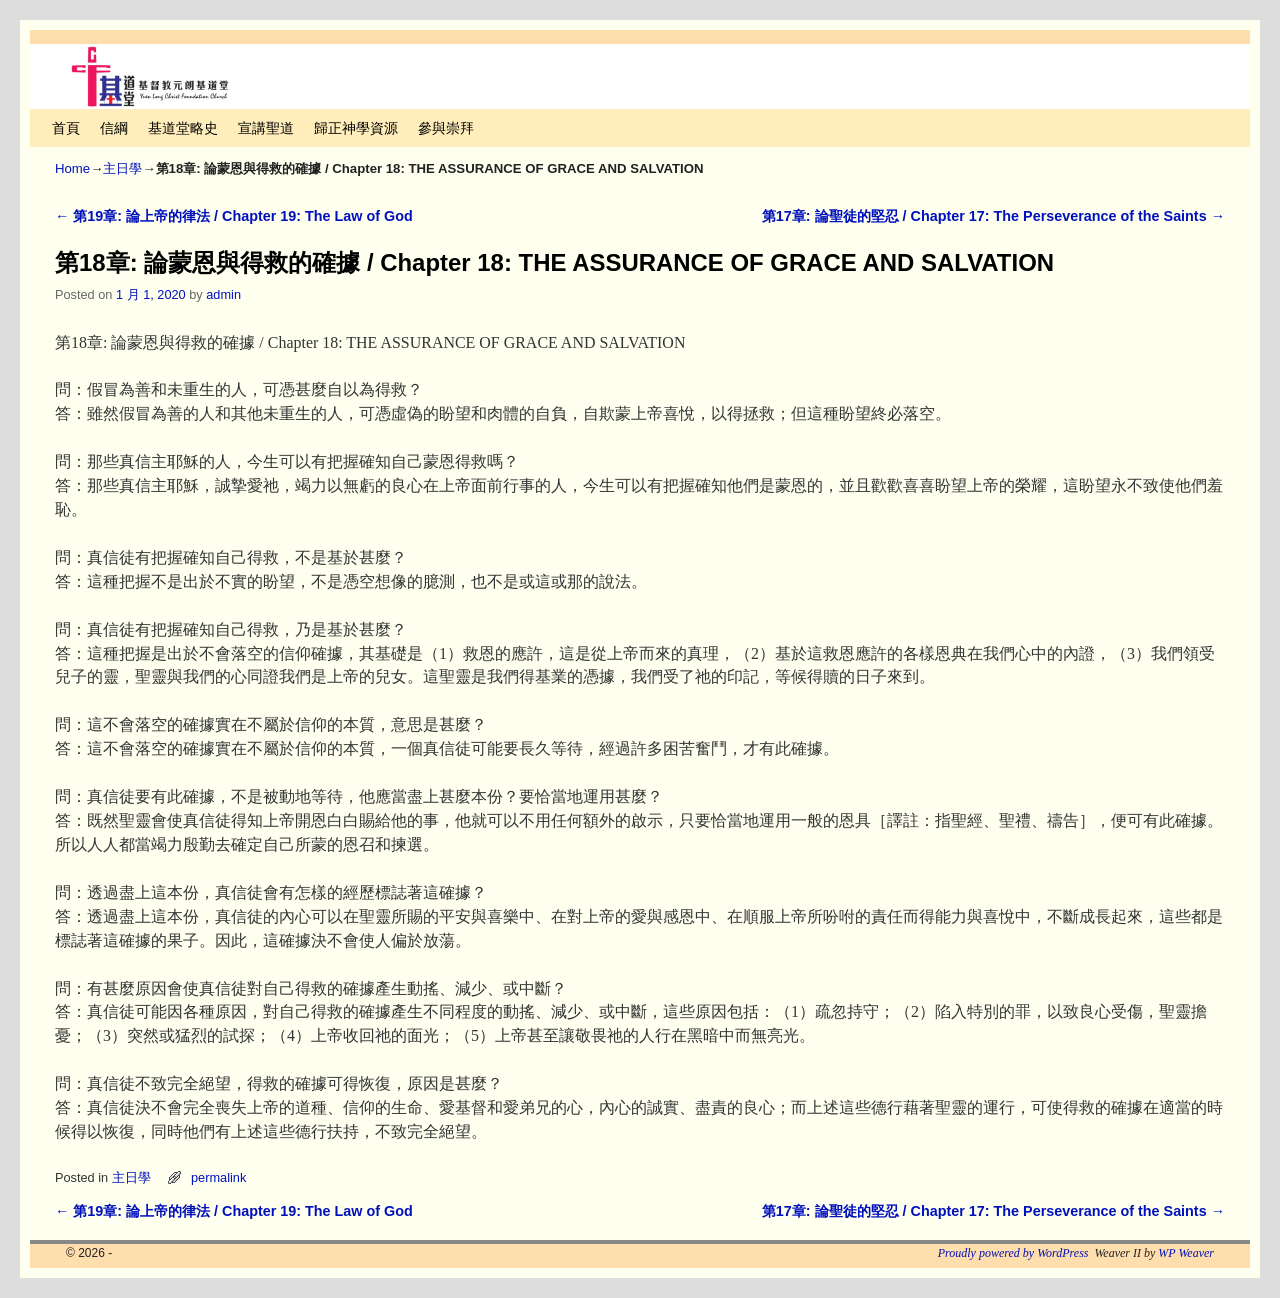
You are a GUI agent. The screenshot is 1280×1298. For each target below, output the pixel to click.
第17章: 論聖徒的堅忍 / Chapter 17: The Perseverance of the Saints (993, 216)
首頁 (66, 128)
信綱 (114, 128)
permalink (218, 1177)
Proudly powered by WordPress (1013, 1253)
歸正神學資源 (356, 128)
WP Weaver (1186, 1253)
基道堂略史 (183, 128)
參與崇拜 (446, 128)
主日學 (122, 168)
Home (72, 168)
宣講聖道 (266, 128)
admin (223, 294)
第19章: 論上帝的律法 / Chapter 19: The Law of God (234, 216)
